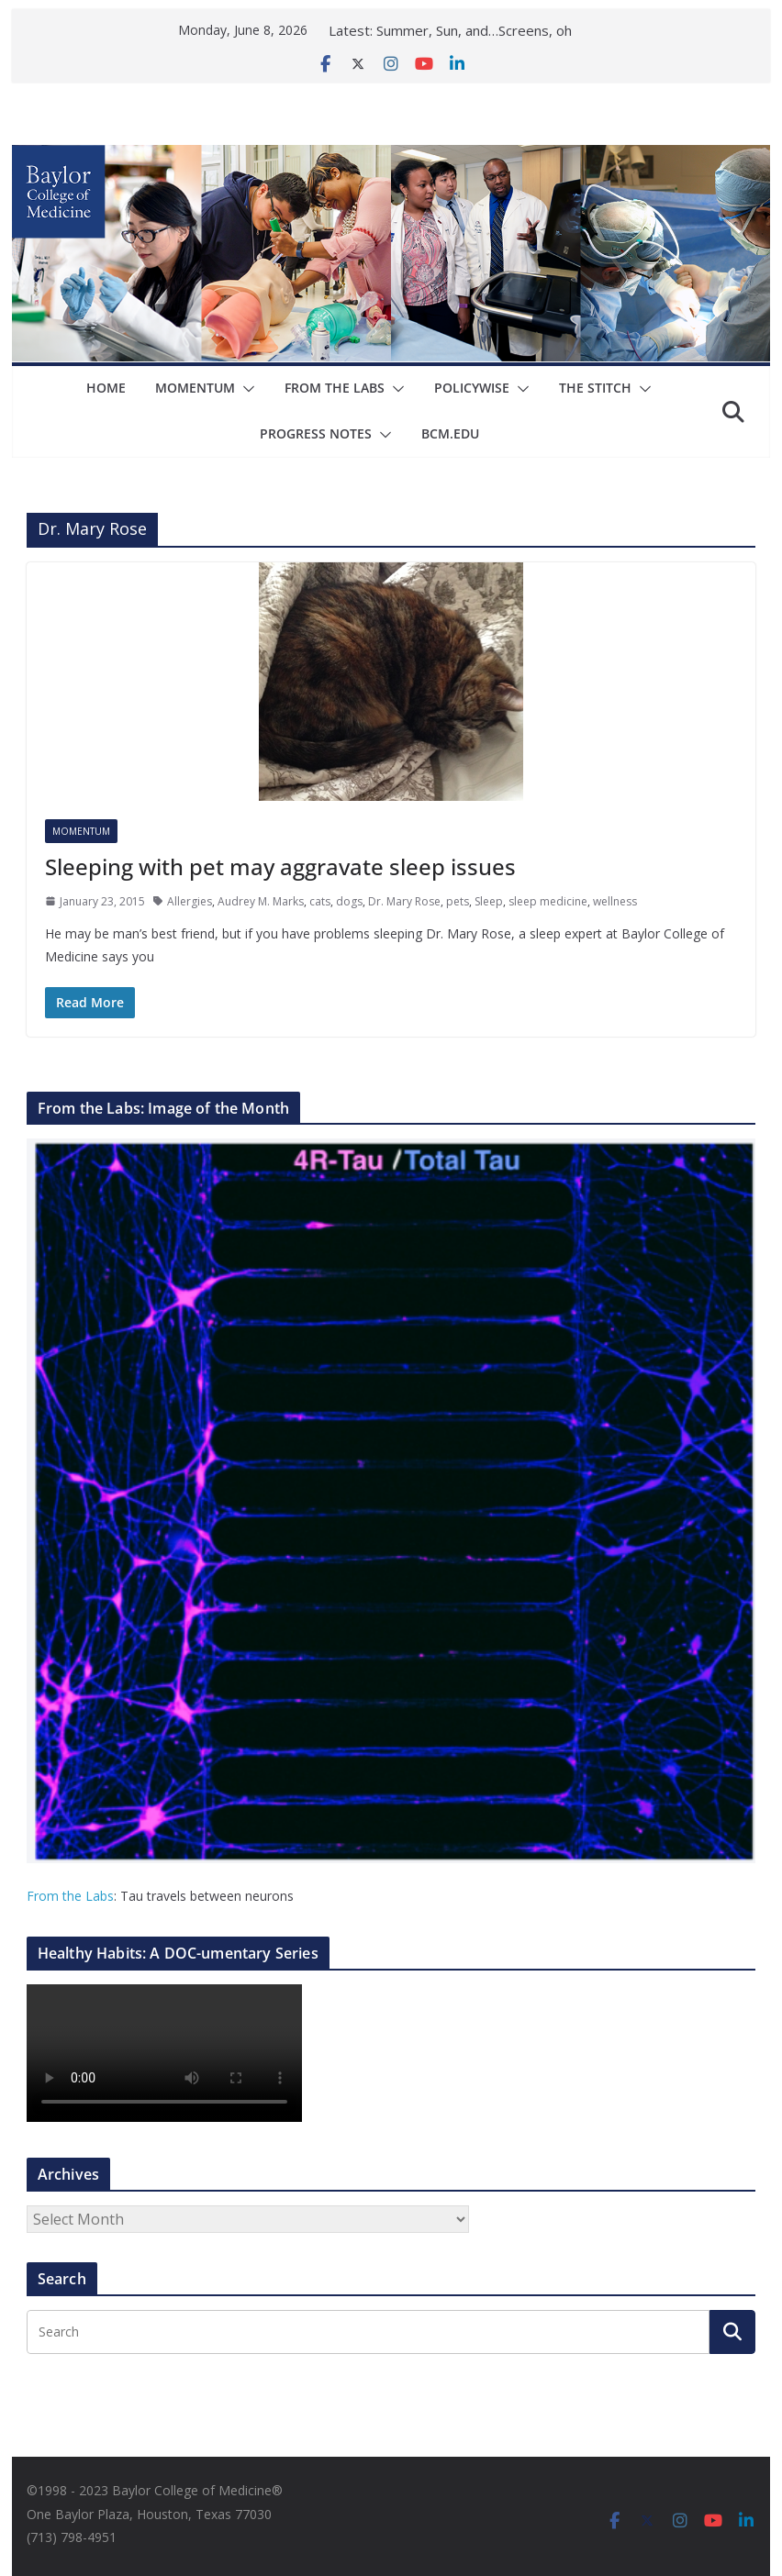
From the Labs (70, 1895)
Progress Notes (316, 433)
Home (106, 387)
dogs (349, 901)
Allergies (189, 901)
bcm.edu (450, 433)
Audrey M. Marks (261, 901)
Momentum (195, 387)
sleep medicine (547, 901)
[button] (245, 389)
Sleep (489, 901)
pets (457, 901)
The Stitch (595, 387)
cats (319, 901)
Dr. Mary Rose (404, 901)
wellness (615, 901)
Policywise (471, 387)
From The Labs (335, 387)
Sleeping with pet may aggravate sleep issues (280, 866)
